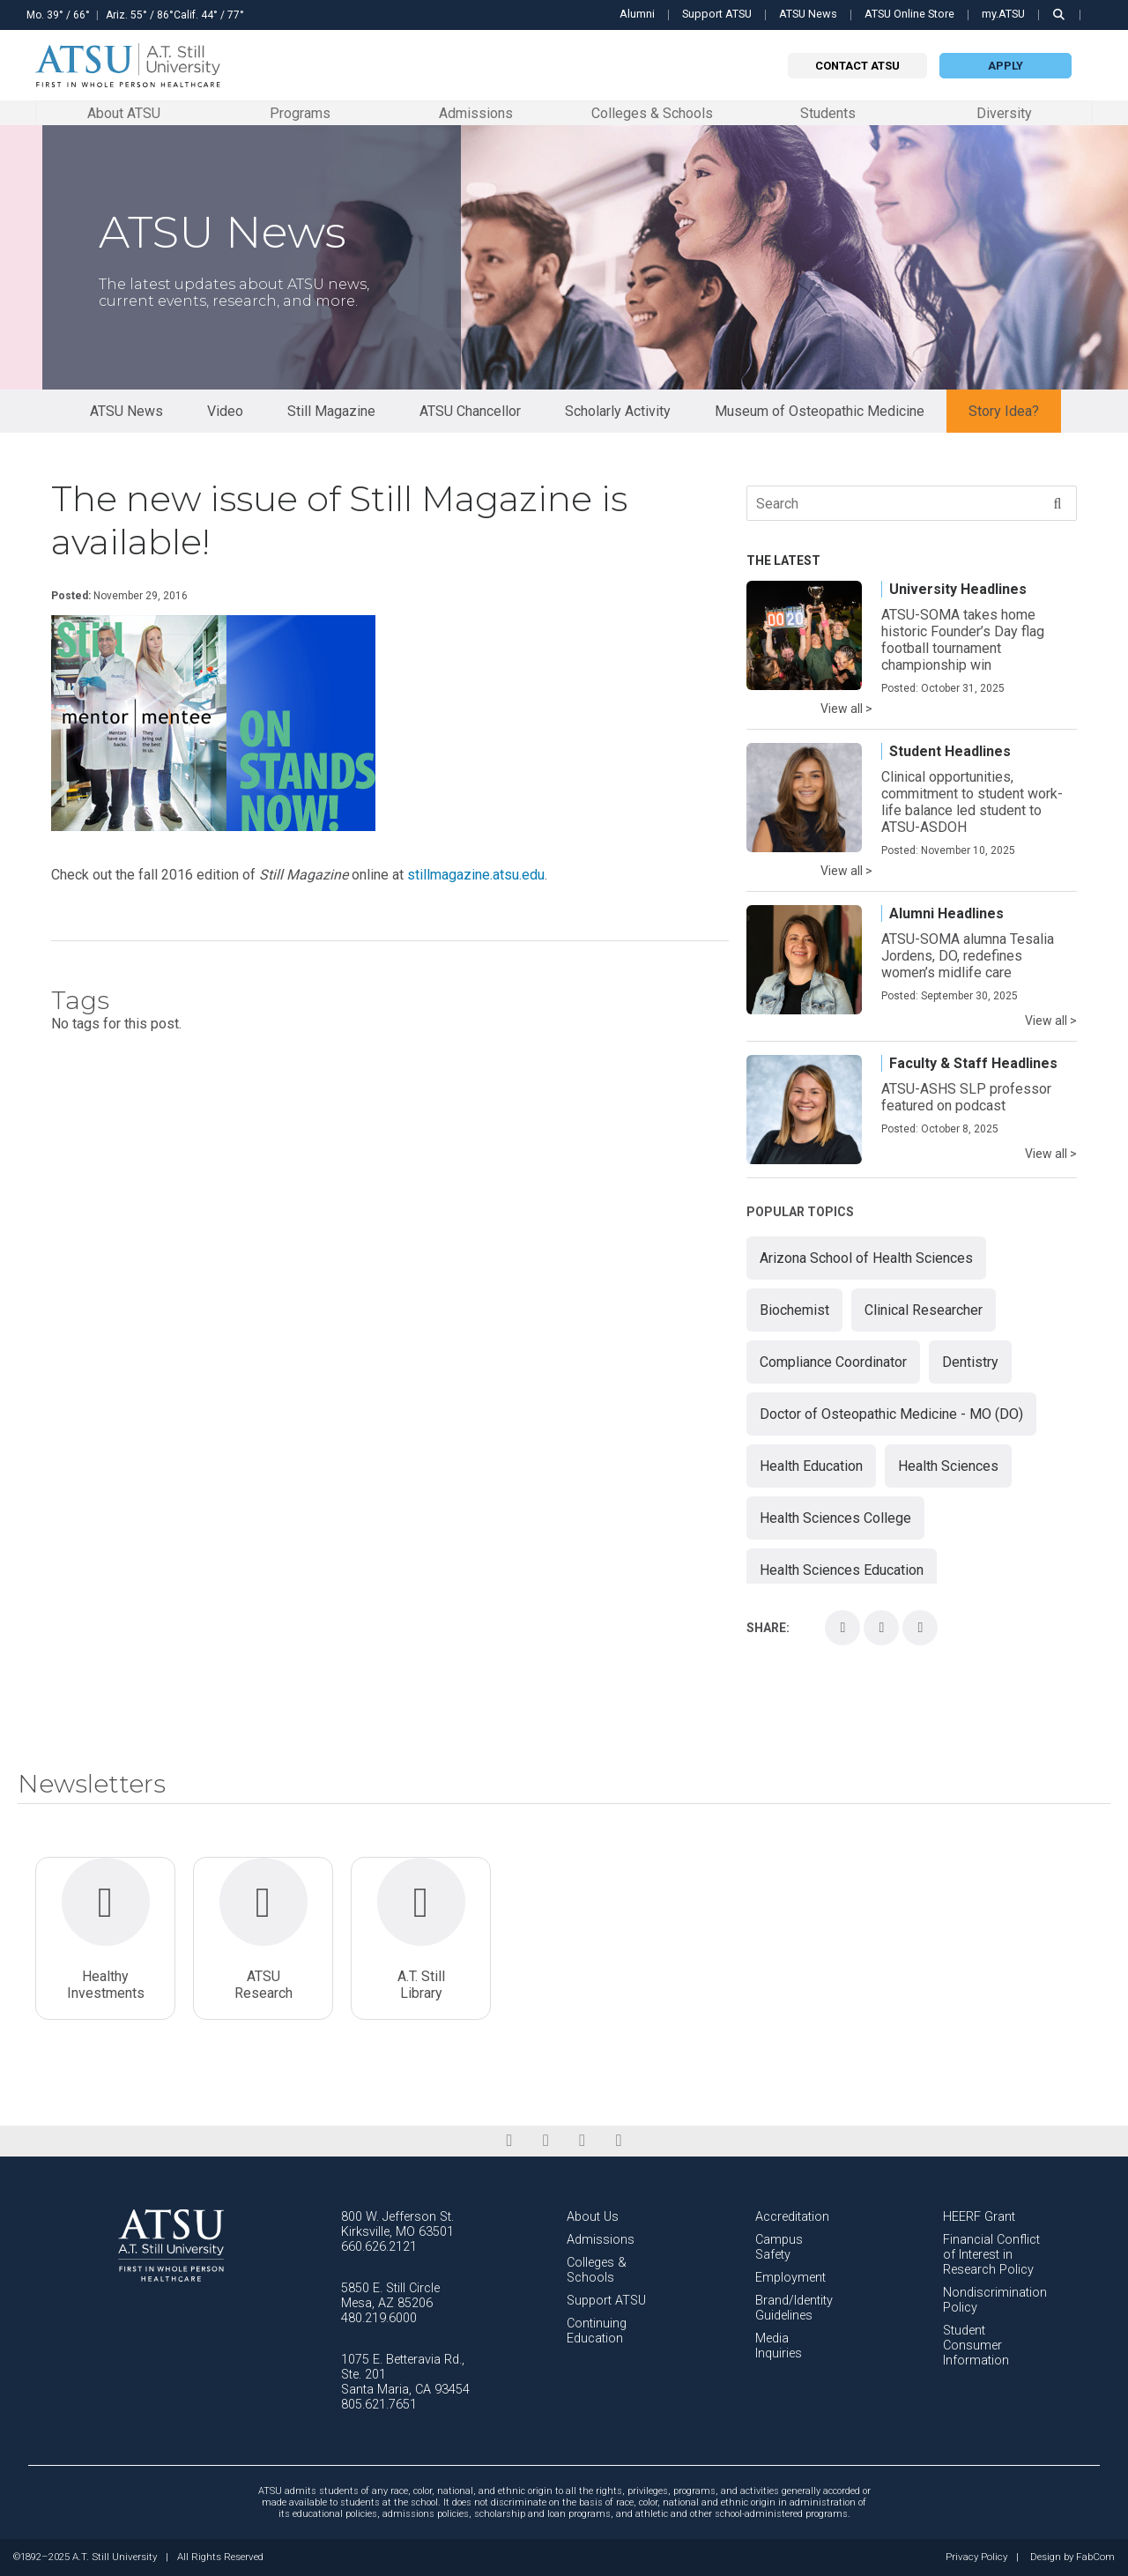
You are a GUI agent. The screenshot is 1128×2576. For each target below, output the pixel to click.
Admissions (476, 112)
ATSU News (808, 13)
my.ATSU (1003, 13)
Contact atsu (857, 65)
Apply (1005, 65)
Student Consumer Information (976, 2345)
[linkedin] (546, 2141)
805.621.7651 (379, 2404)
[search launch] (1059, 14)
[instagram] (582, 2141)
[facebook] (509, 2141)
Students (828, 112)
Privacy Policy (976, 2557)
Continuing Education (597, 2331)
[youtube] (618, 2141)
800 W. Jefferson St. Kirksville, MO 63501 (397, 2224)
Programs (300, 112)
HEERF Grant (979, 2216)
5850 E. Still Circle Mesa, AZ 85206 (390, 2296)
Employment (790, 2277)
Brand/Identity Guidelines (794, 2308)
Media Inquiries (778, 2346)
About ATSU (123, 112)
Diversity (1004, 113)
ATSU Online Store (909, 13)
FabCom (1095, 2557)
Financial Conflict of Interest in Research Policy (991, 2254)
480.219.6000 (379, 2318)
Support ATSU (717, 13)
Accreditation (792, 2216)
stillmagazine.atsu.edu (476, 874)
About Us (593, 2216)
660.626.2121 (379, 2246)
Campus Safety (779, 2247)
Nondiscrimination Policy (995, 2300)
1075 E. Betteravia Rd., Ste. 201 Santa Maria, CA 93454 (405, 2374)
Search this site (1100, 23)
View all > (846, 709)
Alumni (637, 13)
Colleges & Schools (652, 112)
